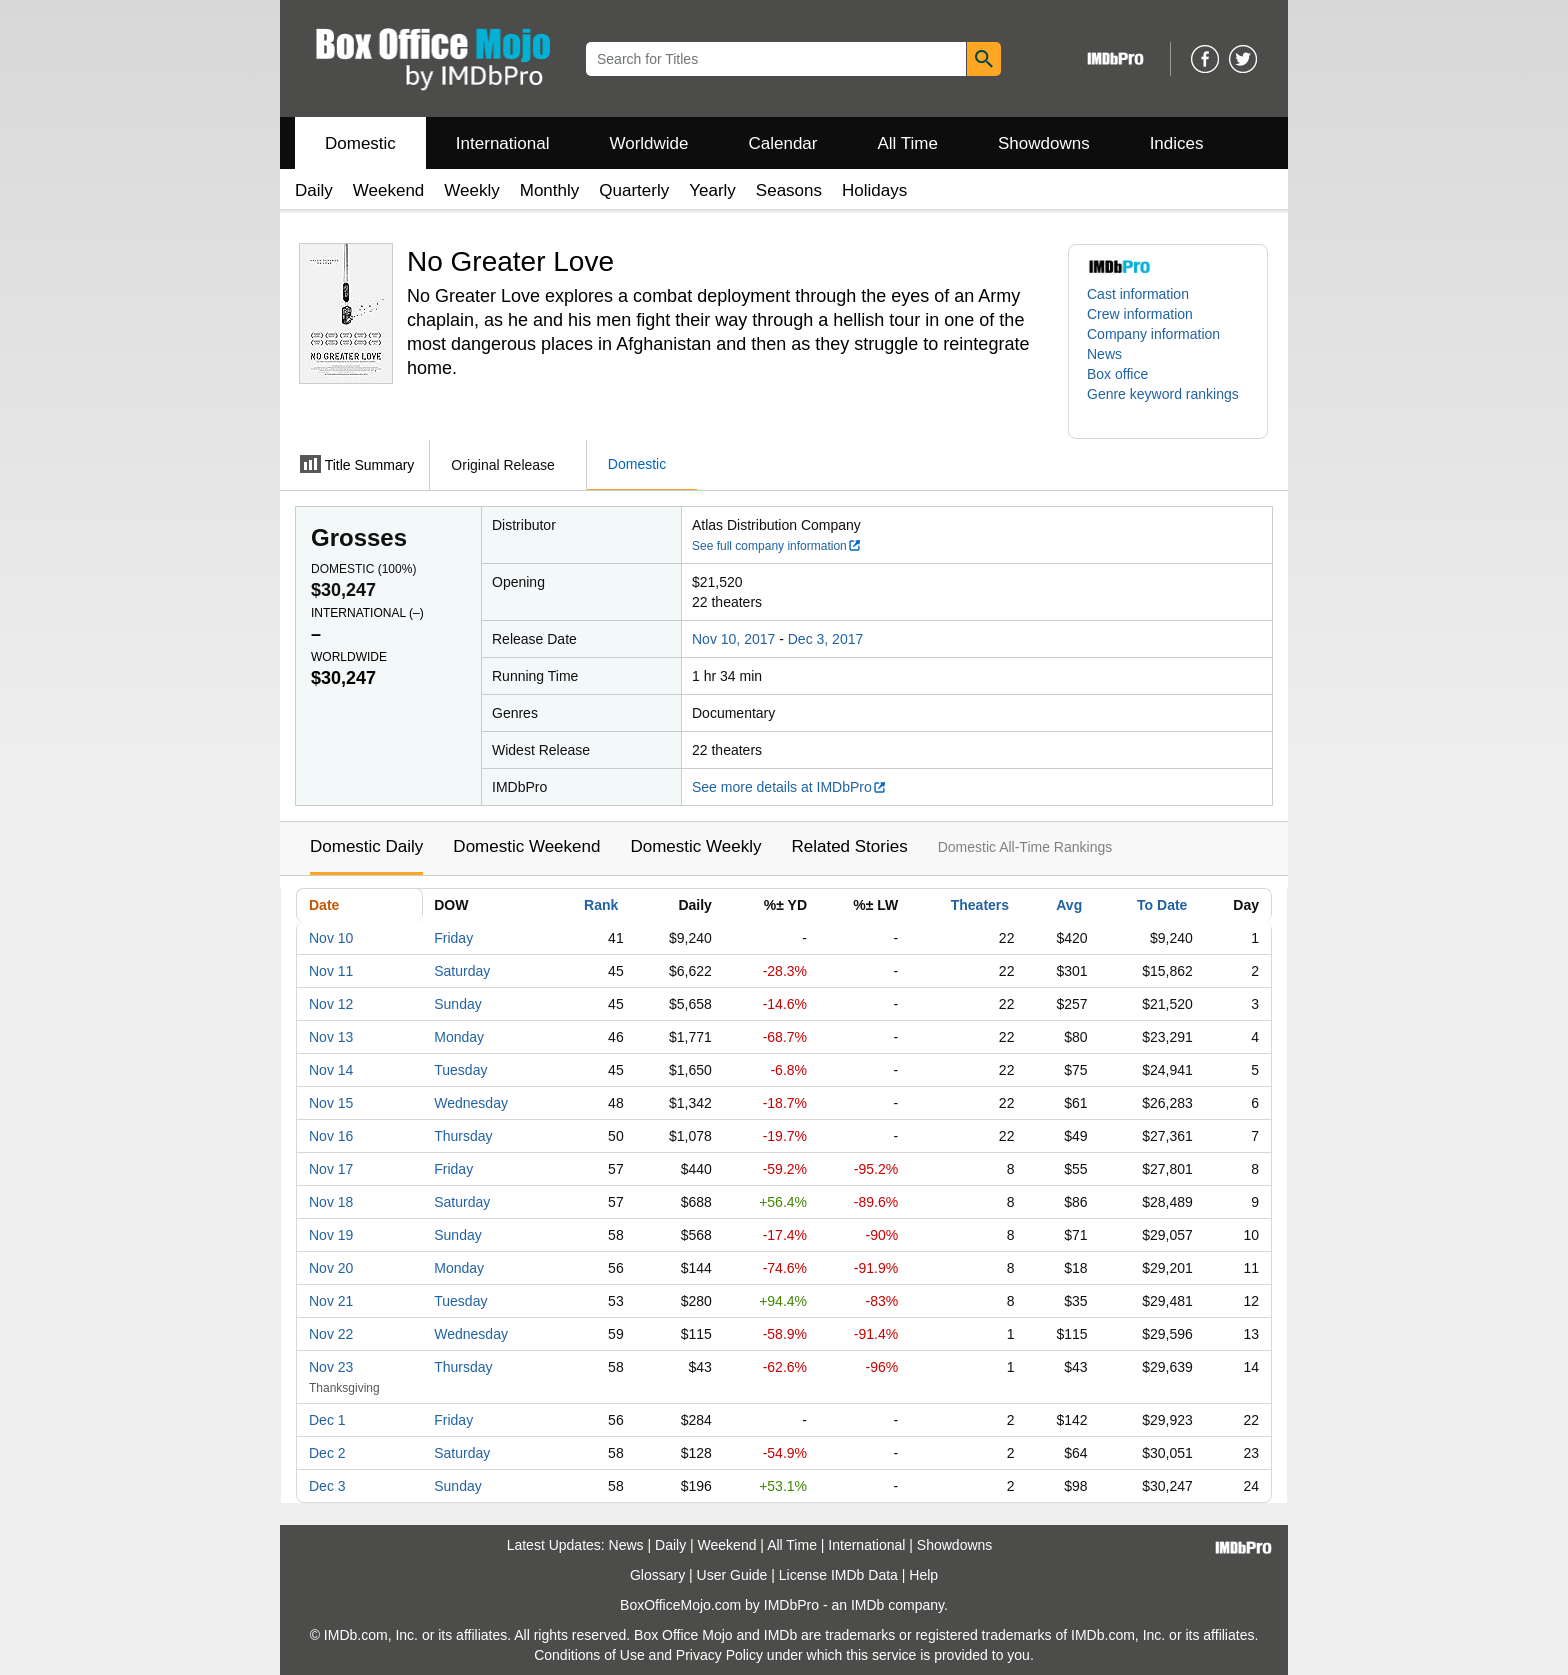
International (503, 143)
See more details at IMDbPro (789, 787)
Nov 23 (331, 1367)
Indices (1177, 143)
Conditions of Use (589, 1655)
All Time (908, 143)
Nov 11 (331, 971)
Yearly (712, 190)
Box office (1117, 374)
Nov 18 (331, 1202)
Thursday (463, 1136)
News (1104, 354)
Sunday (457, 1004)
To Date (1162, 905)
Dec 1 (327, 1420)
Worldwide (648, 143)
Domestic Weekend (526, 846)
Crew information (1140, 314)
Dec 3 (327, 1486)
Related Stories (849, 846)
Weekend (389, 190)
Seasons (789, 190)
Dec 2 (327, 1453)
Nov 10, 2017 (733, 639)
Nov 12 (331, 1004)
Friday (453, 938)
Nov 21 (331, 1301)
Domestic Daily (366, 846)
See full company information (777, 546)
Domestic (360, 143)
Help (923, 1575)
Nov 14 (331, 1070)
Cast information (1138, 294)
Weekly (471, 190)
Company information (1153, 334)
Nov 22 (331, 1334)
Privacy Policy (719, 1655)
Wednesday (471, 1103)
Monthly (550, 190)
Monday (459, 1037)
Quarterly (634, 190)
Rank (601, 905)
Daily (314, 190)
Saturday (462, 971)
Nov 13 (331, 1037)
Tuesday (460, 1070)
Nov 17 (331, 1169)
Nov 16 (331, 1136)
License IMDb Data (838, 1575)
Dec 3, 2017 (826, 639)
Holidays (874, 190)
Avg (1069, 905)
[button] (1168, 404)
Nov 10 (331, 938)
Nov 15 (331, 1103)
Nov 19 (331, 1235)
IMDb (867, 1605)
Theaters (980, 905)
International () (367, 613)
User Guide (732, 1575)
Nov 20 (331, 1268)
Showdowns (1044, 143)
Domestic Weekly (695, 846)
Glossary (657, 1575)
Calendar (783, 143)
